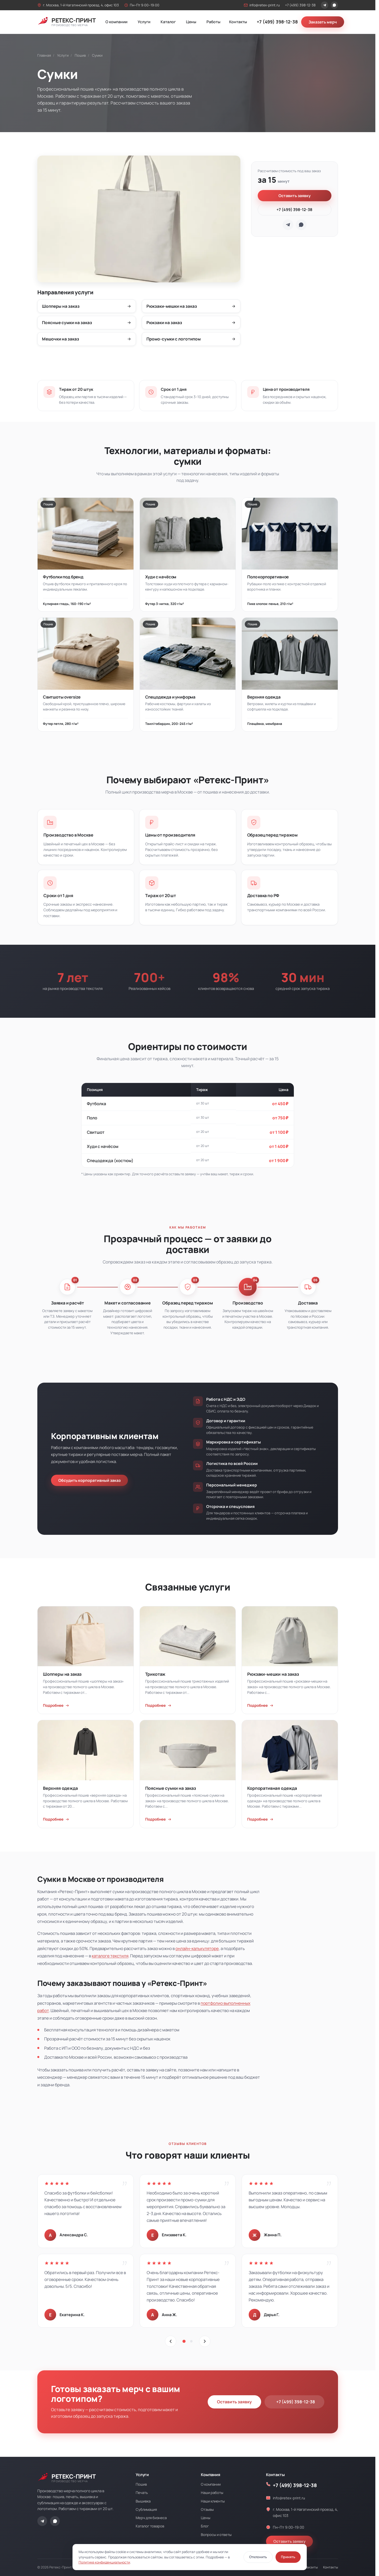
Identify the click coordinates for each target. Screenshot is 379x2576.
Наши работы (212, 2492)
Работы (213, 21)
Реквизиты (309, 2567)
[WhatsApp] (334, 5)
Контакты (238, 21)
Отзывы (207, 2509)
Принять (288, 2557)
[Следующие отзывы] (204, 2341)
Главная (44, 55)
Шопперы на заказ (86, 312)
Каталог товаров (150, 2525)
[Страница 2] (191, 2341)
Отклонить (258, 2557)
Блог (205, 2525)
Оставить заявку (234, 2407)
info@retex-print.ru (262, 5)
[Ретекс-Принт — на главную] (66, 22)
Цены (191, 21)
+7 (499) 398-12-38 (300, 5)
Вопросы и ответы (216, 2534)
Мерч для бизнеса (151, 2517)
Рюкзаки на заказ (191, 328)
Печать (142, 2492)
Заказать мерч (322, 22)
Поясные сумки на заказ (86, 328)
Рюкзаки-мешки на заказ (191, 312)
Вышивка (143, 2501)
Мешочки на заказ (86, 344)
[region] (187, 1131)
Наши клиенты (213, 2501)
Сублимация (146, 2509)
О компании (116, 21)
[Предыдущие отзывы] (170, 2341)
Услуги (144, 21)
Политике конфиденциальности (104, 2562)
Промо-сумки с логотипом (191, 344)
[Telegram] (324, 5)
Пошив (80, 55)
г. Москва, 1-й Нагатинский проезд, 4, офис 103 (78, 5)
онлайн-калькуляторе (197, 1954)
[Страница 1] (184, 2341)
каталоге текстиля (110, 1961)
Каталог (168, 21)
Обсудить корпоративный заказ (89, 1486)
